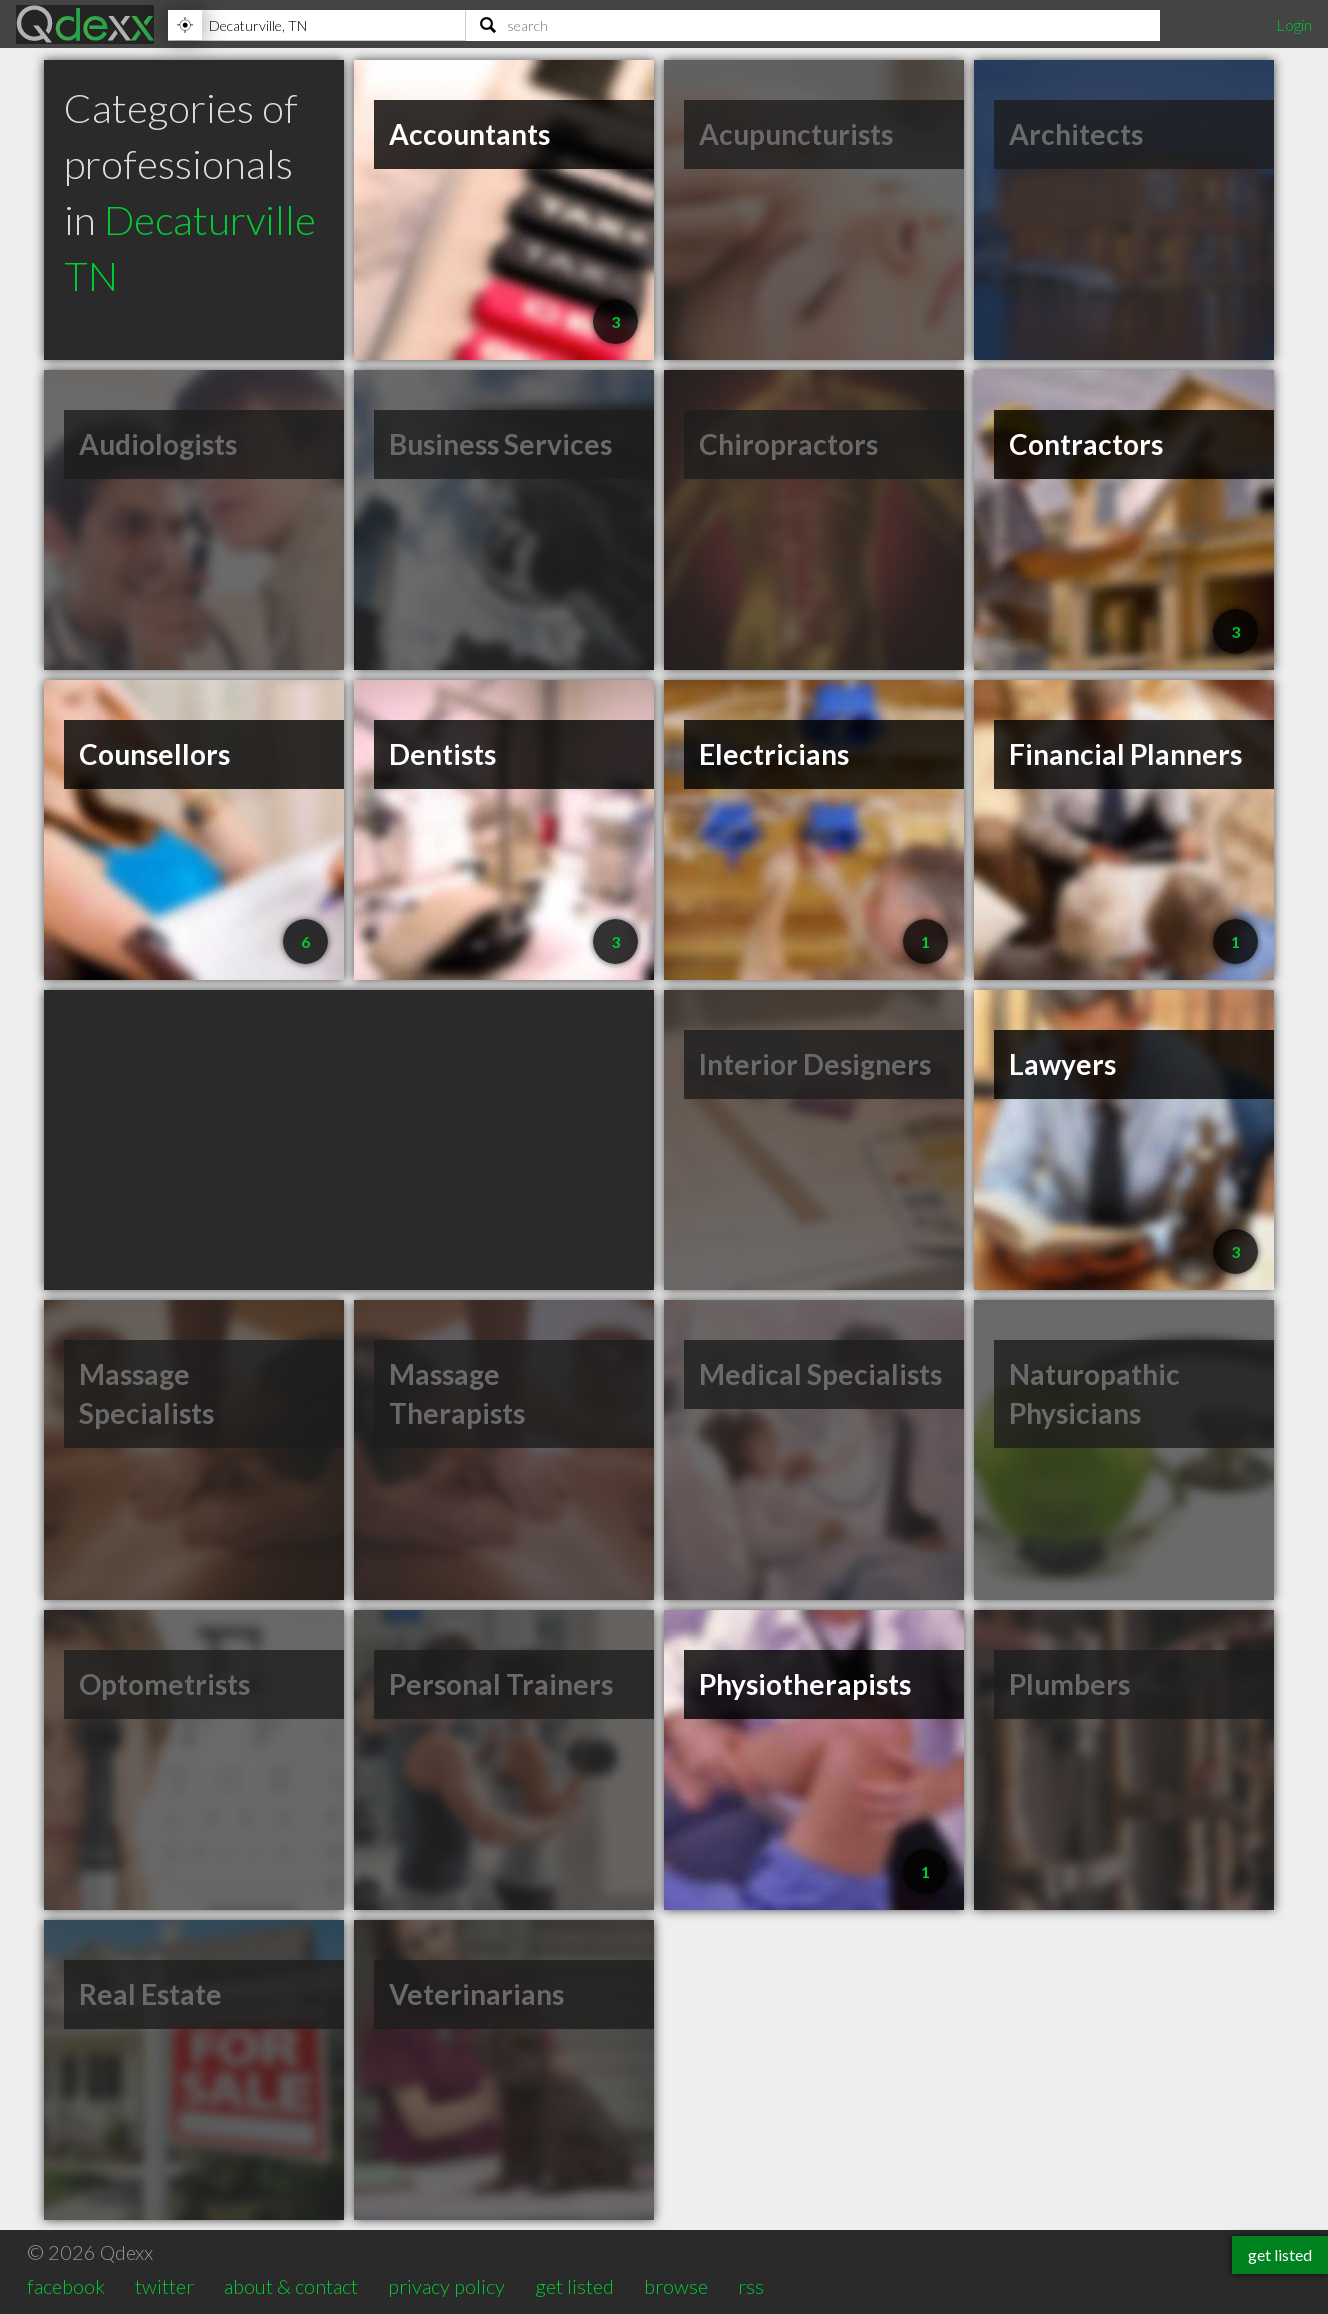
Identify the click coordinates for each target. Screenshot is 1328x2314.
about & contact (291, 2286)
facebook (66, 2286)
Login (1294, 24)
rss (751, 2286)
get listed (574, 2286)
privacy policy (446, 2286)
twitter (164, 2286)
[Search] (813, 25)
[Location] (316, 25)
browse (676, 2286)
